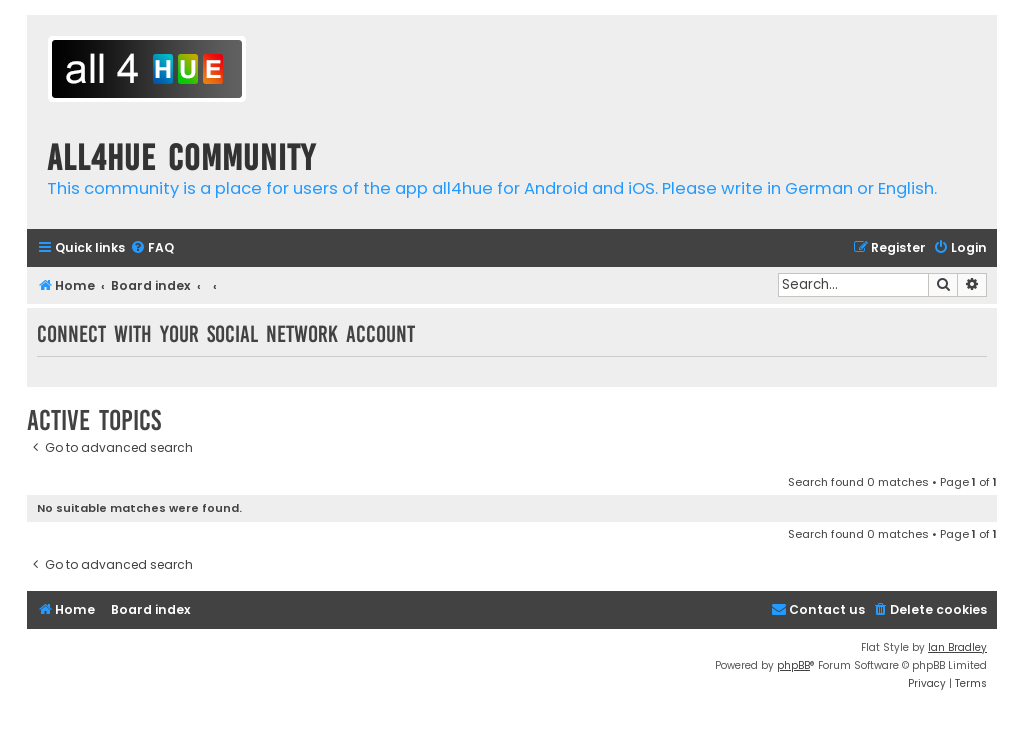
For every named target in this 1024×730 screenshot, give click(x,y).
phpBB (793, 665)
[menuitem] (152, 248)
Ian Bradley (957, 647)
